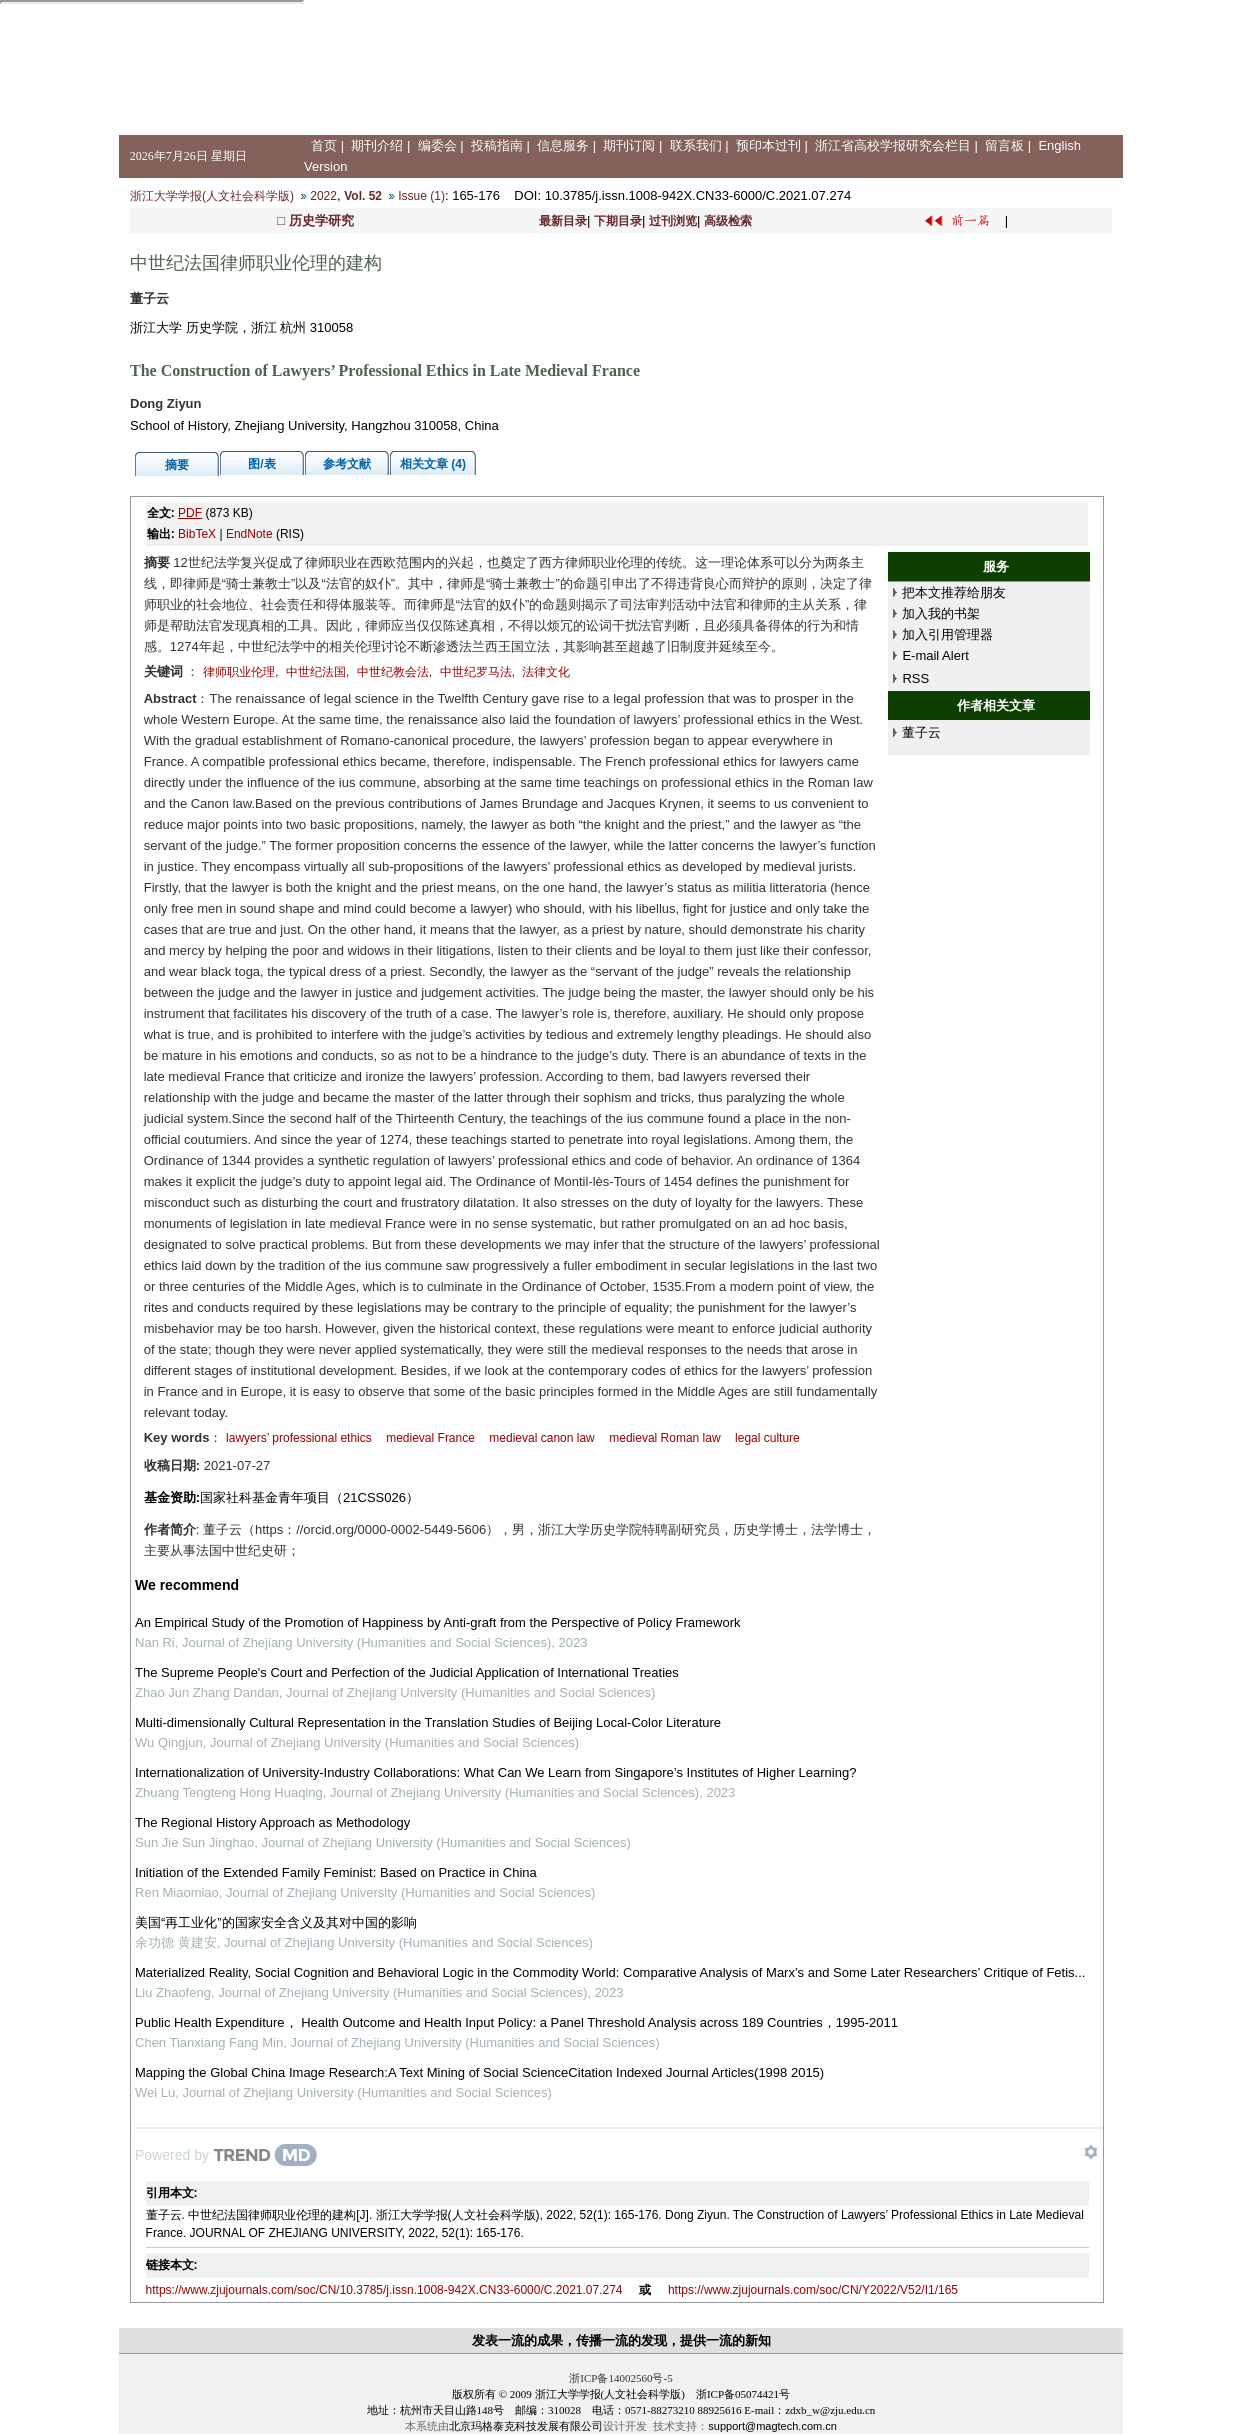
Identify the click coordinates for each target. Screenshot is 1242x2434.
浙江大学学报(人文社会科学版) (212, 196)
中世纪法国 (316, 672)
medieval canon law (541, 1438)
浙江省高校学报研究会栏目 (893, 145)
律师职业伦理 (239, 672)
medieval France (430, 1438)
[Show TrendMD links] (1091, 2152)
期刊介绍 (377, 145)
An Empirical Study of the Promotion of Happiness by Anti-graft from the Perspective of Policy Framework (437, 1622)
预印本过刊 (768, 145)
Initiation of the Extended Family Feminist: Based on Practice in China (336, 1872)
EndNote (249, 534)
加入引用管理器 (947, 634)
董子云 (921, 732)
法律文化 (546, 672)
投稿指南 (497, 145)
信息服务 (563, 145)
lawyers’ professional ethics (299, 1438)
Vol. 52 (363, 196)
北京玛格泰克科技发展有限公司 (526, 2426)
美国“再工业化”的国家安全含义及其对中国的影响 (276, 1922)
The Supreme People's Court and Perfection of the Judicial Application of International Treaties (407, 1672)
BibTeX (197, 534)
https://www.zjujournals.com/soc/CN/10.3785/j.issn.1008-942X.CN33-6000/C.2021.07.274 (384, 2290)
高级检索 (728, 221)
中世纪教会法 (393, 672)
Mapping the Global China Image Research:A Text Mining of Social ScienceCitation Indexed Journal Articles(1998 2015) (479, 2072)
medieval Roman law (664, 1438)
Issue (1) (421, 196)
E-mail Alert (935, 655)
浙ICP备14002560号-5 (620, 2378)
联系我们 (696, 145)
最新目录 (563, 221)
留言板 (1004, 145)
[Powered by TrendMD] (226, 2155)
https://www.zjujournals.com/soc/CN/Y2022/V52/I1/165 (813, 2290)
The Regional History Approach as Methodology (272, 1822)
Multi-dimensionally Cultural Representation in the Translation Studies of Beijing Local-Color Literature (428, 1722)
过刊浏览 (673, 221)
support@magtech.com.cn (772, 2426)
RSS (915, 678)
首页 (324, 145)
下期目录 (618, 221)
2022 (323, 196)
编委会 (437, 145)
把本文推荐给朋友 (954, 592)
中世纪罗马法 (476, 672)
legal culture (767, 1438)
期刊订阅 (629, 145)
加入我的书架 (941, 613)
